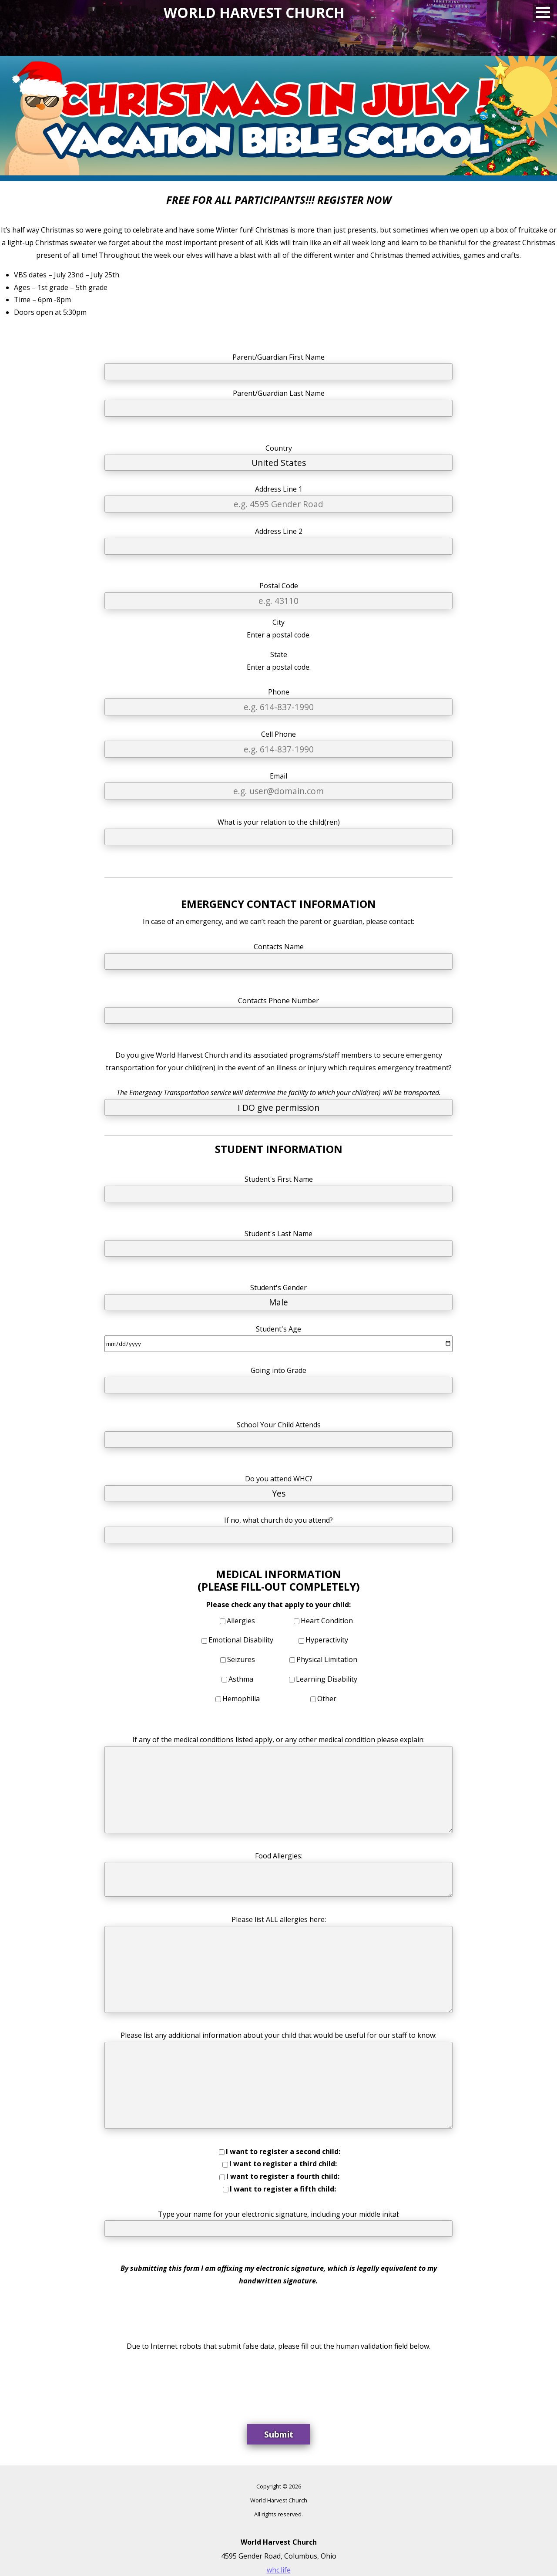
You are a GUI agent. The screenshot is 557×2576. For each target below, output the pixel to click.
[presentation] (278, 2382)
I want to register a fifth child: (283, 2189)
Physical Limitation (326, 1659)
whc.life (279, 2570)
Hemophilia (241, 1698)
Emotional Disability (240, 1640)
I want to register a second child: (283, 2151)
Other (326, 1698)
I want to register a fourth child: (282, 2176)
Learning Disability (326, 1679)
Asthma (240, 1679)
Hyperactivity (326, 1640)
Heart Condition (327, 1620)
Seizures (241, 1659)
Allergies (241, 1620)
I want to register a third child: (283, 2163)
